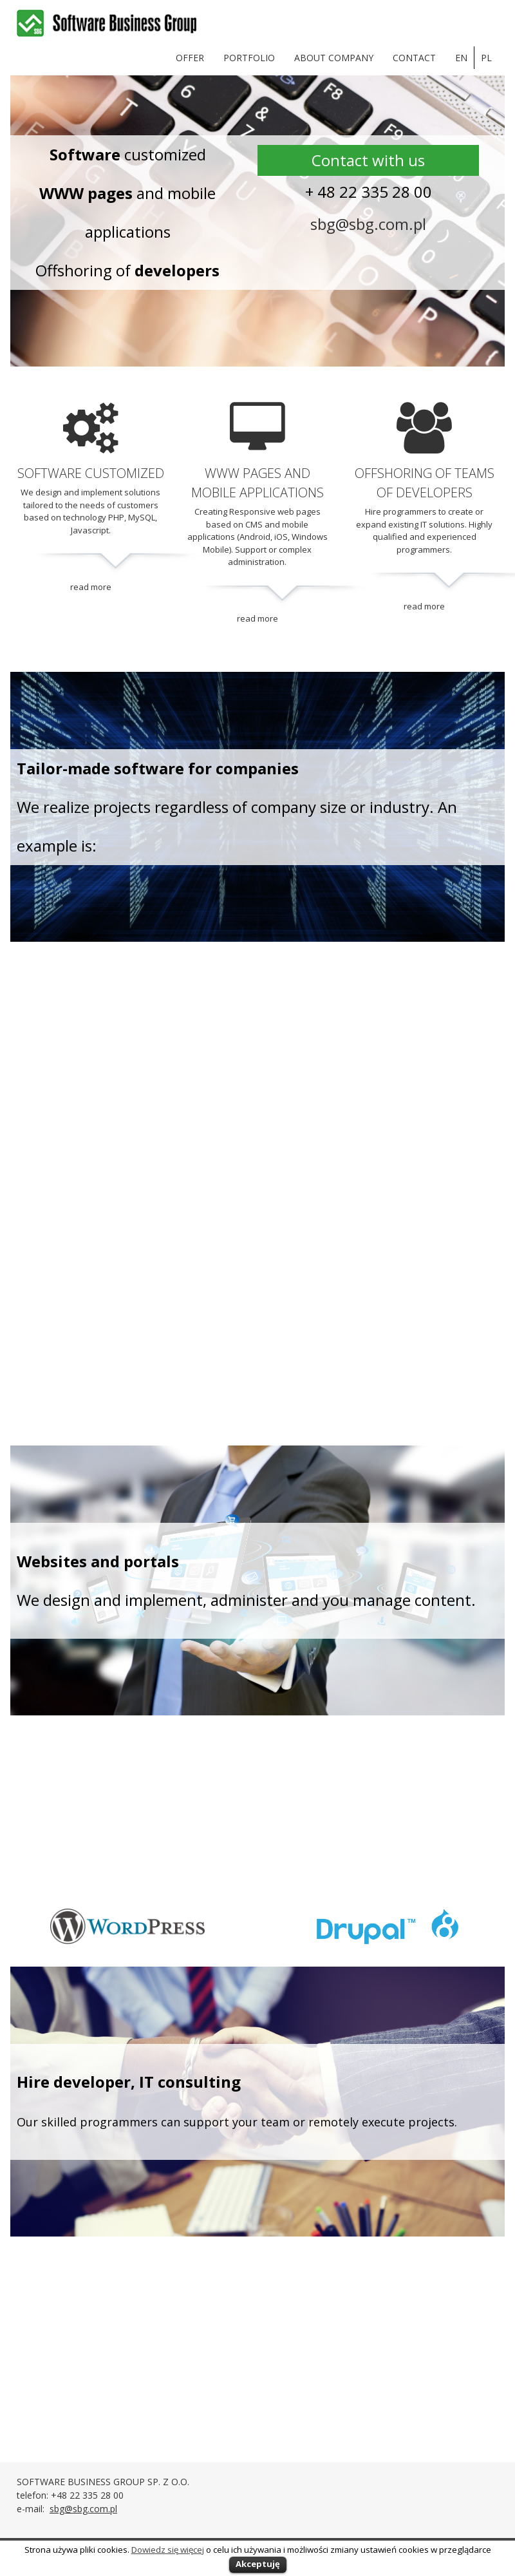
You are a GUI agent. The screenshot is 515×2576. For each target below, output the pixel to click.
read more (90, 587)
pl (486, 58)
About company (333, 58)
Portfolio (249, 58)
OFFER (190, 58)
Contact (414, 58)
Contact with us (368, 160)
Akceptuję (258, 2564)
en (461, 58)
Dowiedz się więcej (167, 2549)
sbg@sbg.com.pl (368, 223)
